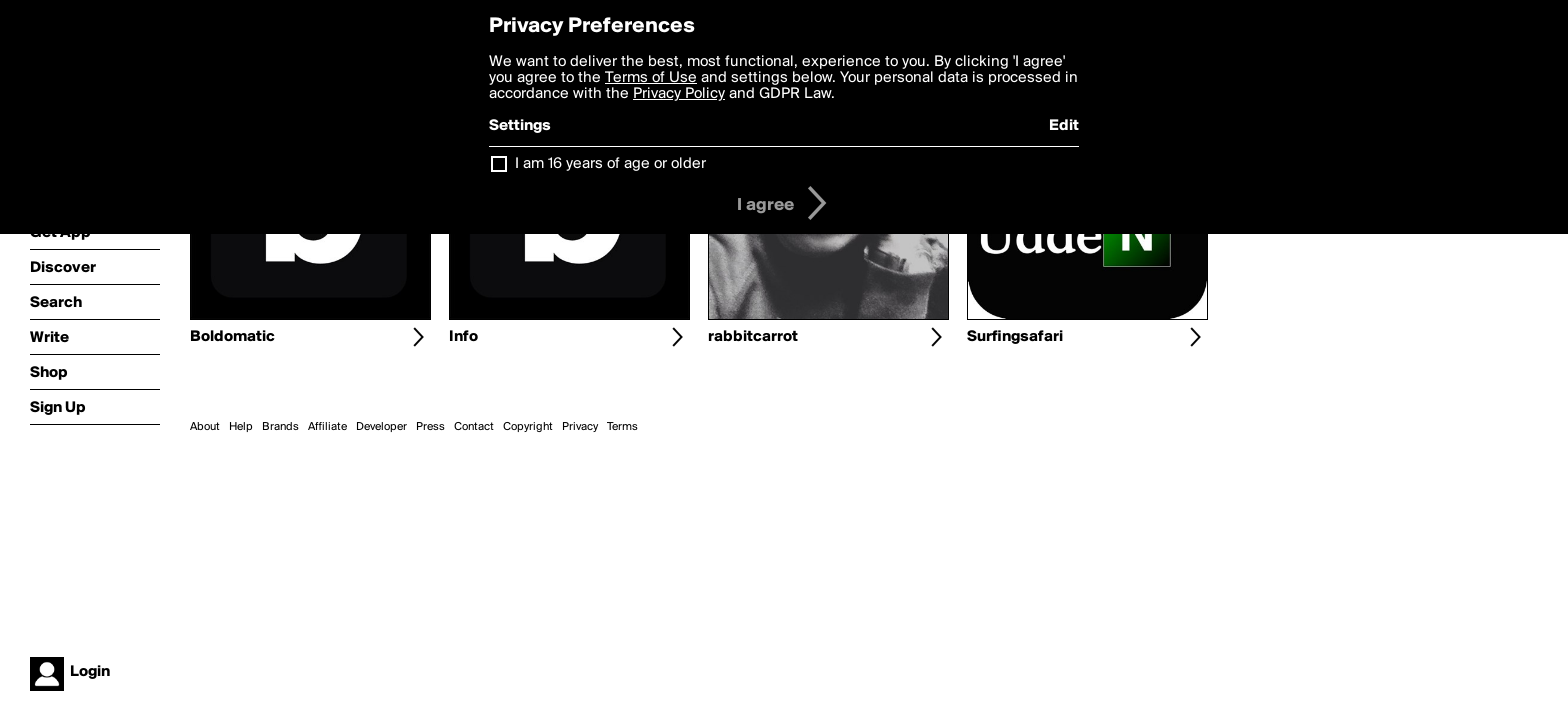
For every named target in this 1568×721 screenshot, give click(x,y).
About (205, 427)
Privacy (580, 427)
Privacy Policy (679, 94)
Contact (474, 427)
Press (430, 427)
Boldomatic (232, 337)
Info (463, 337)
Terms (622, 427)
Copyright (528, 427)
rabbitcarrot (753, 337)
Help (241, 427)
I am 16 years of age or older (610, 164)
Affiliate (327, 427)
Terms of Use (651, 78)
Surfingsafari (1015, 337)
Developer (381, 427)
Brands (280, 427)
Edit (1064, 126)
